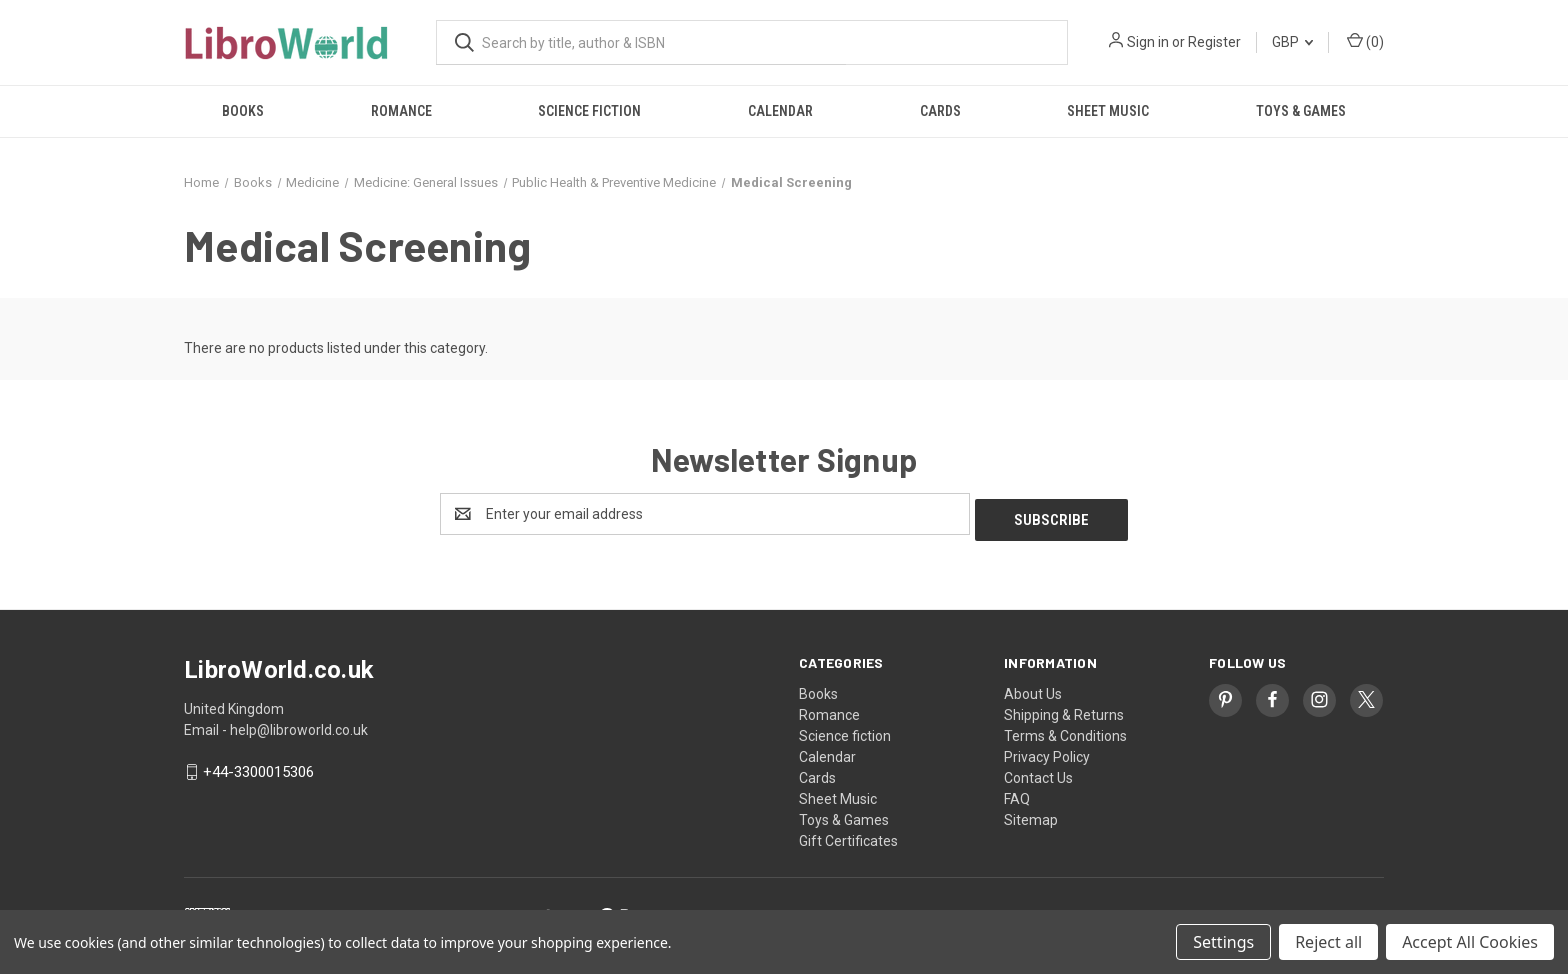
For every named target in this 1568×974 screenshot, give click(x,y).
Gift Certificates (848, 835)
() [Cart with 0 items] (1365, 41)
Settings (1223, 942)
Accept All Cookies (1470, 942)
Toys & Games (1301, 111)
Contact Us (1038, 772)
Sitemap (1031, 814)
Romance (401, 111)
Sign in (1148, 42)
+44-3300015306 (258, 767)
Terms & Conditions (1065, 730)
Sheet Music (1108, 111)
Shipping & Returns (1064, 709)
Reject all (1328, 942)
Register (1214, 42)
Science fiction (589, 111)
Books (243, 111)
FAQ (1017, 793)
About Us (1033, 688)
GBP (1292, 42)
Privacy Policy (1047, 751)
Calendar (780, 111)
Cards (940, 111)
